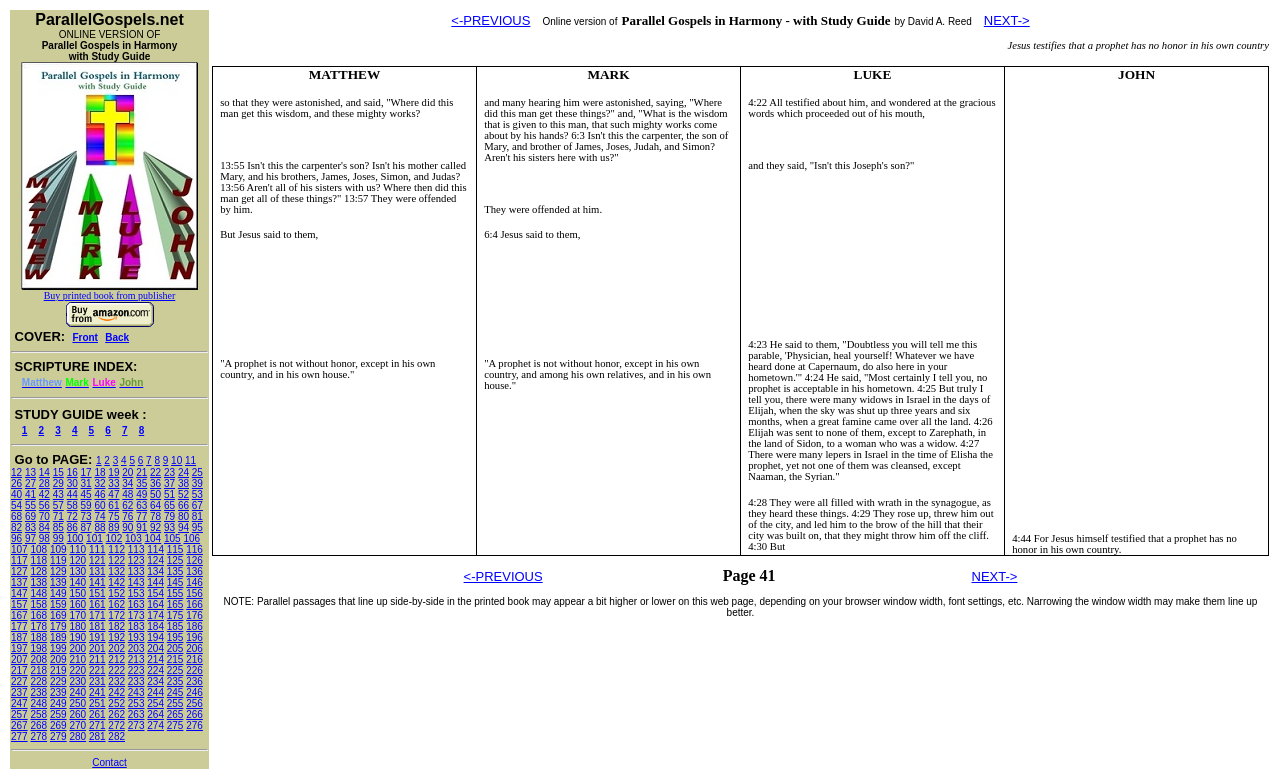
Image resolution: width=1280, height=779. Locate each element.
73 (86, 516)
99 (58, 538)
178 (38, 626)
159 (58, 604)
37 (169, 483)
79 (169, 516)
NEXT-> (1007, 20)
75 (113, 516)
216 (194, 659)
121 (97, 560)
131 (97, 571)
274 (155, 725)
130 (77, 571)
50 (155, 494)
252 (116, 703)
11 (190, 460)
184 (155, 626)
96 (16, 538)
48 (127, 494)
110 (77, 549)
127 (19, 571)
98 (44, 538)
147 (19, 593)
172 (116, 615)
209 (58, 659)
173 (136, 615)
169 (58, 615)
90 (127, 527)
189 (58, 637)
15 (58, 472)
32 (99, 483)
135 (175, 571)
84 (44, 527)
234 (155, 681)
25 (197, 472)
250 (77, 703)
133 (136, 571)
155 (175, 593)
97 (30, 538)
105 (172, 538)
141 (97, 582)
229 (58, 681)
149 (58, 593)
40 (16, 494)
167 (19, 615)
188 (38, 637)
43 (58, 494)
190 (77, 637)
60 (99, 505)
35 (141, 483)
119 (58, 560)
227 (19, 681)
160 (77, 604)
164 (155, 604)
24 (183, 472)
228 (38, 681)
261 (97, 714)
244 (155, 692)
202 (116, 648)
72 (72, 516)
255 (175, 703)
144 (155, 582)
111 (97, 549)
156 (194, 593)
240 (77, 692)
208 (38, 659)
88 (99, 527)
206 (194, 648)
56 (44, 505)
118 (38, 560)
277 (19, 736)
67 (197, 505)
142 (116, 582)
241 (97, 692)
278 (38, 736)
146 (194, 582)
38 (183, 483)
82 (16, 527)
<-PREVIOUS (490, 20)
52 (183, 494)
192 (116, 637)
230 (77, 681)
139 (58, 582)
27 (30, 483)
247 (19, 703)
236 (194, 681)
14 (44, 472)
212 (116, 659)
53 (197, 494)
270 (77, 725)
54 (16, 505)
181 (97, 626)
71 (58, 516)
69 (30, 516)
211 (97, 659)
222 (116, 670)
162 (116, 604)
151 (97, 593)
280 (77, 736)
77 (141, 516)
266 (194, 714)
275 (175, 725)
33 (113, 483)
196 (194, 637)
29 (58, 483)
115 (175, 549)
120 (77, 560)
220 (77, 670)
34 (127, 483)
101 (94, 538)
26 (16, 483)
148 (38, 593)
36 (155, 483)
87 (86, 527)
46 (99, 494)
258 (38, 714)
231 (97, 681)
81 (197, 516)
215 (175, 659)
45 (86, 494)
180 (77, 626)
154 (155, 593)
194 (155, 637)
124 (155, 560)
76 (127, 516)
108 (38, 549)
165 (175, 604)
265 (175, 714)
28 (44, 483)
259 (58, 714)
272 (116, 725)
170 (77, 615)
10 (176, 460)
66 (183, 505)
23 (169, 472)
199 (58, 648)
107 (19, 549)
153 (136, 593)
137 (19, 582)
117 (19, 560)
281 (97, 736)
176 (194, 615)
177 (19, 626)
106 (191, 538)
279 (58, 736)
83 (30, 527)
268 (38, 725)
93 (169, 527)
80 (183, 516)
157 (19, 604)
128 (38, 571)
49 (141, 494)
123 (136, 560)
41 (30, 494)
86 (72, 527)
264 (155, 714)
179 (58, 626)
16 (72, 472)
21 (141, 472)
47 (113, 494)
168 (38, 615)
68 (16, 516)
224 (155, 670)
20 (127, 472)
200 (77, 648)
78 (155, 516)
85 (58, 527)
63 (141, 505)
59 (86, 505)
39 (197, 483)
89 (113, 527)
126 (194, 560)
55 (30, 505)
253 (136, 703)
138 (38, 582)
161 (97, 604)
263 (136, 714)
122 (116, 560)
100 (75, 538)
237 (19, 692)
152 (116, 593)
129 (58, 571)
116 (194, 549)
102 (114, 538)
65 (169, 505)
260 (77, 714)
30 (72, 483)
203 (136, 648)
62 (127, 505)
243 (136, 692)
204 (155, 648)
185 (175, 626)
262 (116, 714)
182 (116, 626)
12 (16, 472)
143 (136, 582)
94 (183, 527)
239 (58, 692)
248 (38, 703)
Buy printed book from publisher (110, 295)
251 (97, 703)
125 (175, 560)
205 (175, 648)
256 (194, 703)
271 (97, 725)
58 (72, 505)
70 (44, 516)
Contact (109, 762)
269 (58, 725)
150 (77, 593)
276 (194, 725)
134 (155, 571)
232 (116, 681)
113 (136, 549)
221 (97, 670)
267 (19, 725)
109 (58, 549)
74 (99, 516)
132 (116, 571)
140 (77, 582)
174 (155, 615)
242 (116, 692)
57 (58, 505)
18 (99, 472)
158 (38, 604)
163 (136, 604)
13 (30, 472)
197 (19, 648)
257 (19, 714)
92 (155, 527)
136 (194, 571)
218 (38, 670)
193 (136, 637)
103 (133, 538)
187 (19, 637)
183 (136, 626)
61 (113, 505)
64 (155, 505)
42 (44, 494)
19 (113, 472)
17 (86, 472)
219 (58, 670)
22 (155, 472)
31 (86, 483)
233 (136, 681)
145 (175, 582)
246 (194, 692)
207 (19, 659)
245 (175, 692)
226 (194, 670)
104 (153, 538)
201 (97, 648)
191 (97, 637)
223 (136, 670)
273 (136, 725)
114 (155, 549)
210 (77, 659)
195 (175, 637)
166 (194, 604)
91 (141, 527)
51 (169, 494)
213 (136, 659)
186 (194, 626)
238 (38, 692)
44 (72, 494)
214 (155, 659)
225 (175, 670)
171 (97, 615)
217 (19, 670)
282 (116, 736)
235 (175, 681)
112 (116, 549)
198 (38, 648)
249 (58, 703)
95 (197, 527)
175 (175, 615)
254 (155, 703)
